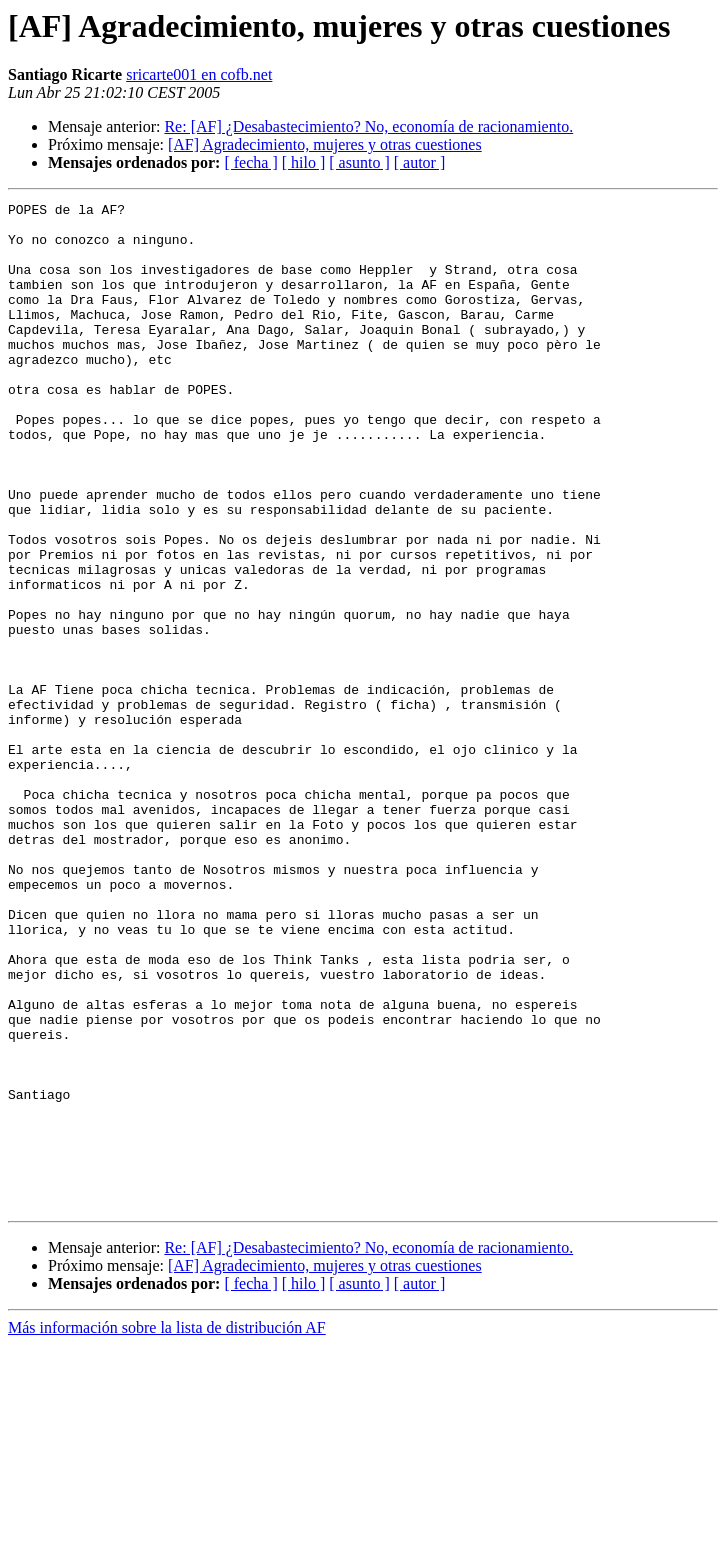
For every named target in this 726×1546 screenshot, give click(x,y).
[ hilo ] (304, 162)
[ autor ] (420, 162)
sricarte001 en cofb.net (199, 74)
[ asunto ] (359, 162)
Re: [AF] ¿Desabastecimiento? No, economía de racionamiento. (368, 126)
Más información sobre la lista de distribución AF (167, 1528)
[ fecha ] (250, 162)
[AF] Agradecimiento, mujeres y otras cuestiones (325, 144)
